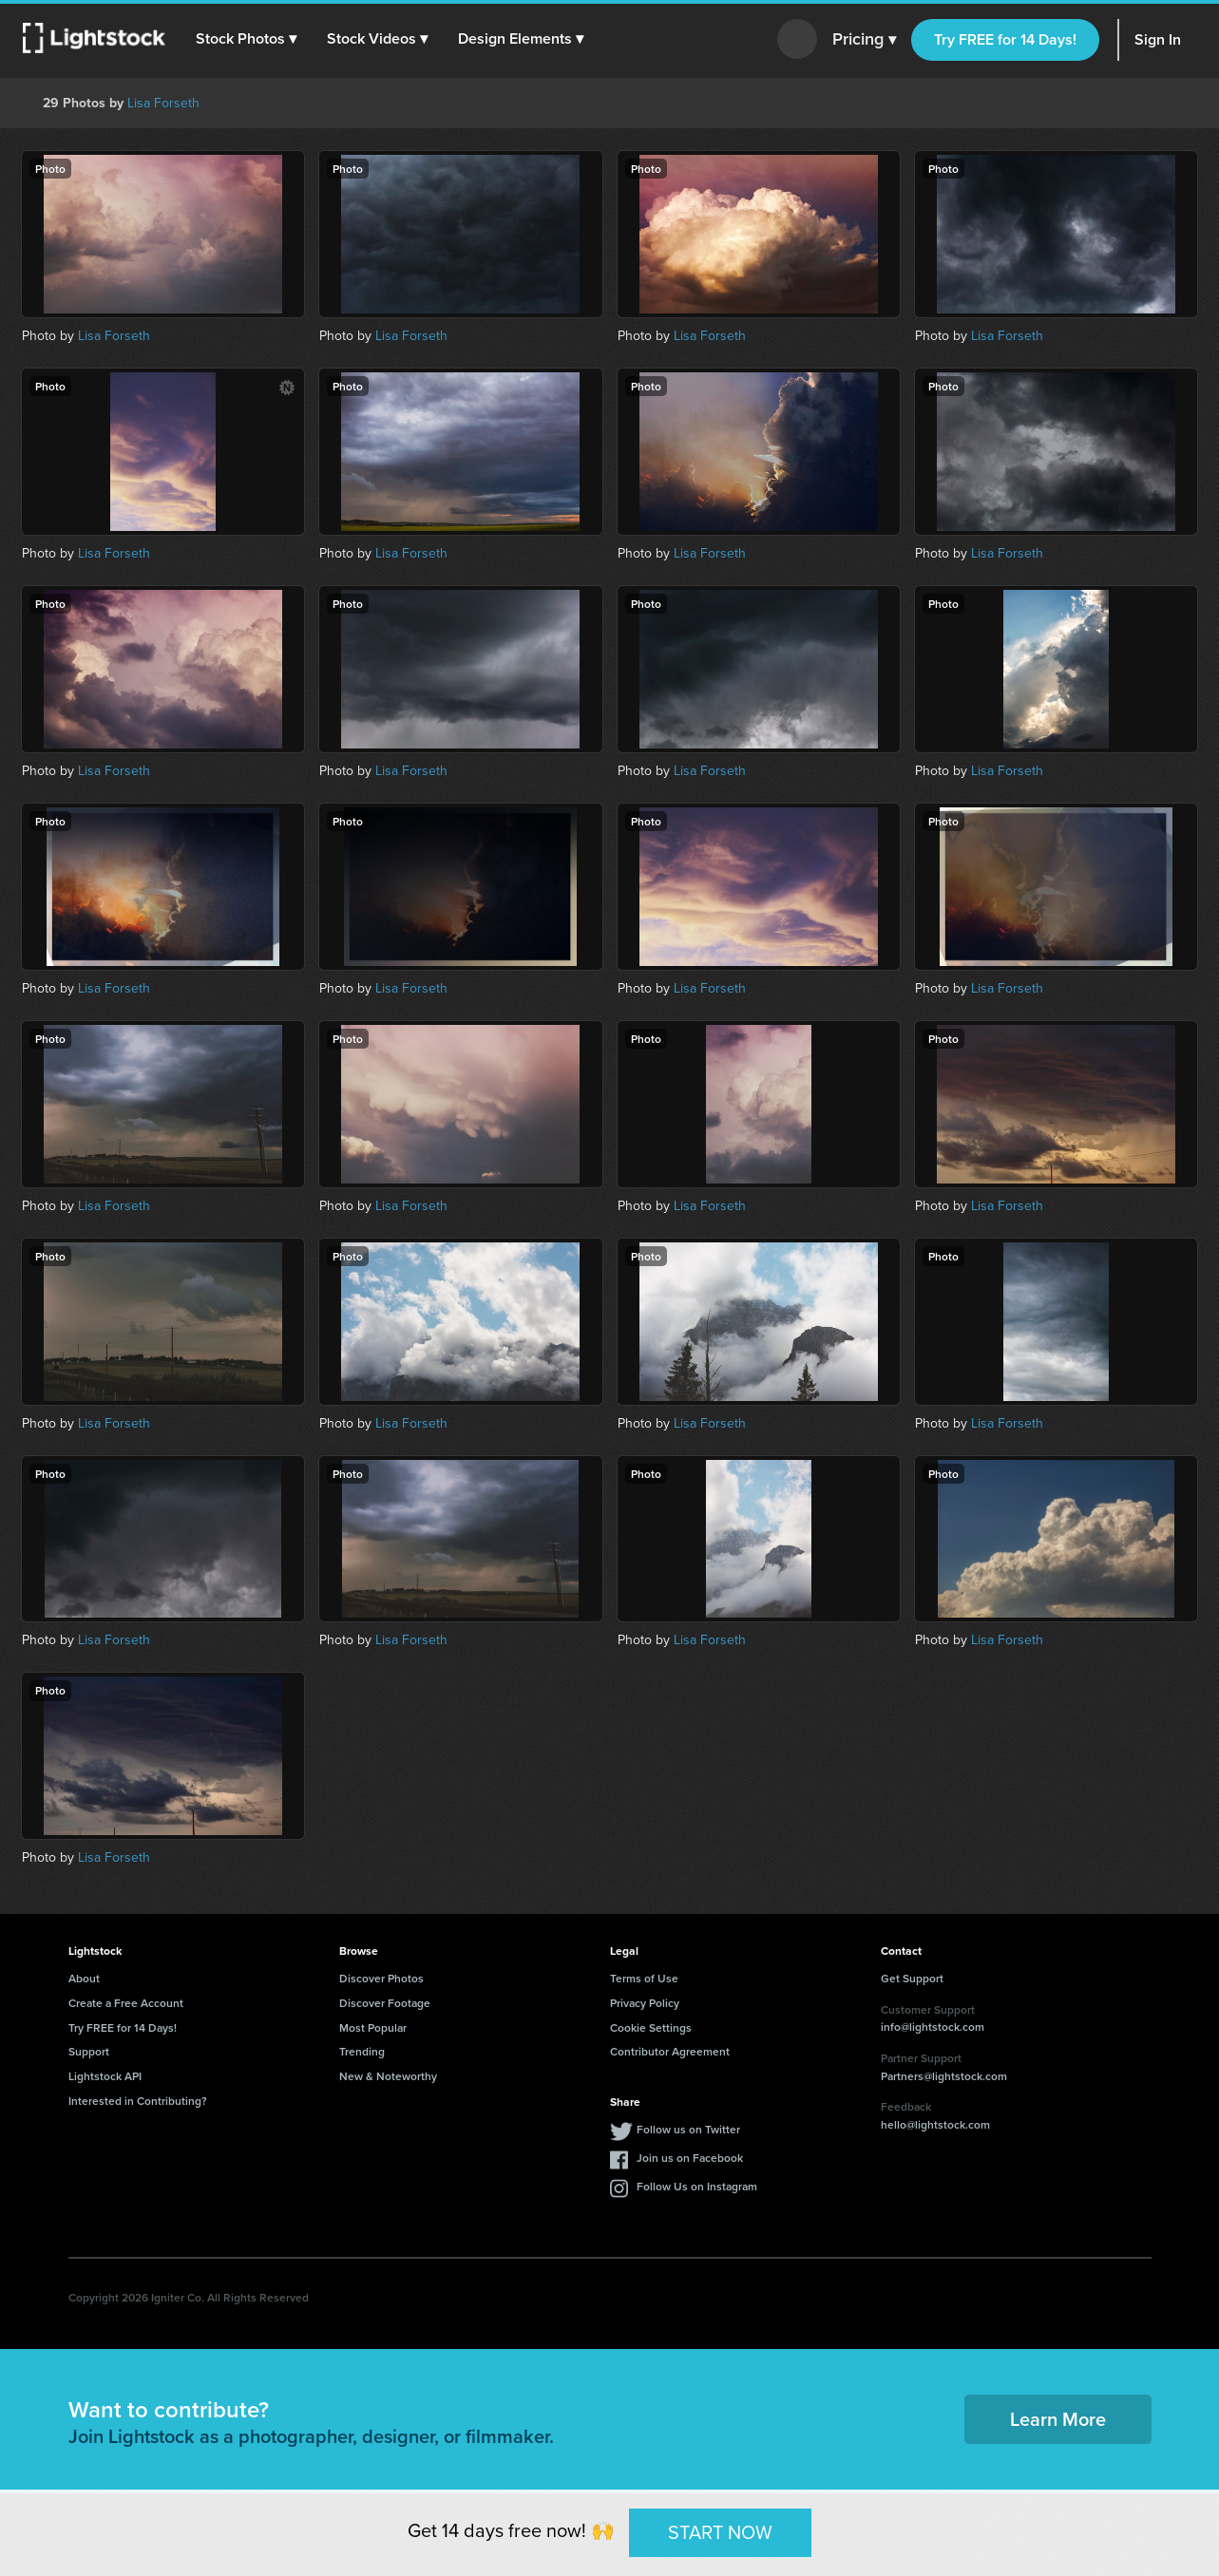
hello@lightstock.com (935, 2124)
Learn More (1058, 2419)
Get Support (912, 1978)
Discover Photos (381, 1978)
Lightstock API (105, 2076)
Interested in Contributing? (137, 2101)
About (84, 1978)
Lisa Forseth (163, 103)
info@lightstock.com (932, 2026)
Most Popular (373, 2027)
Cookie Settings (651, 2027)
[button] (246, 39)
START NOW (720, 2532)
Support (88, 2051)
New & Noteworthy (388, 2076)
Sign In (1157, 39)
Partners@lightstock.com (944, 2076)
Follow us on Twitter (688, 2129)
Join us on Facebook (690, 2158)
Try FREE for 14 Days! (1005, 39)
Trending (362, 2051)
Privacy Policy (644, 2003)
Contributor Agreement (670, 2051)
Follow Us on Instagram (697, 2186)
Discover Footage (384, 2003)
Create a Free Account (125, 2003)
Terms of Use (644, 1978)
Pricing (864, 40)
